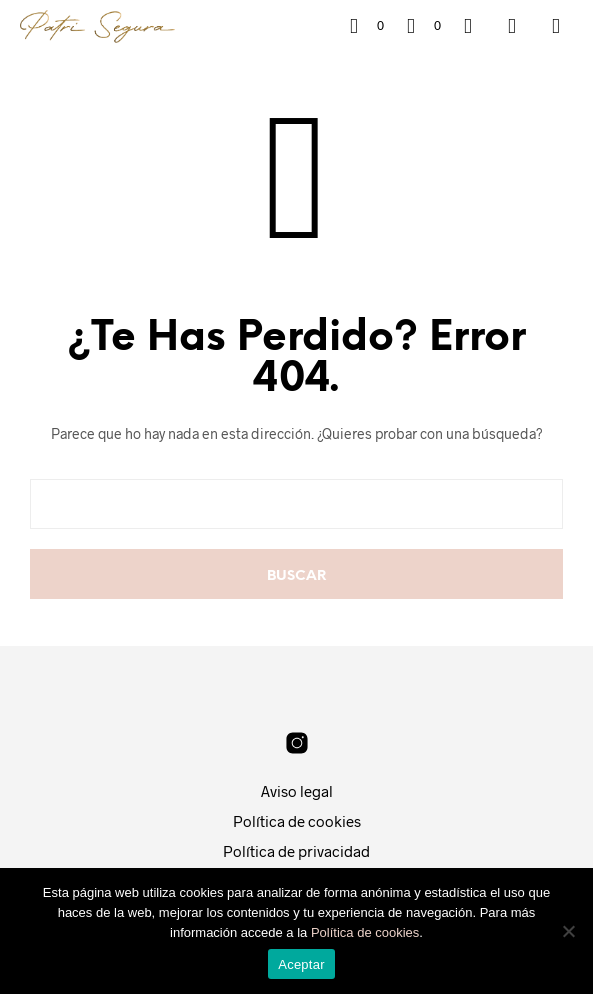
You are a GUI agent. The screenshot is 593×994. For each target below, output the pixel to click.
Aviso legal (297, 791)
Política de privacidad (296, 851)
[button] (367, 26)
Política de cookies (297, 821)
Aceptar (301, 964)
